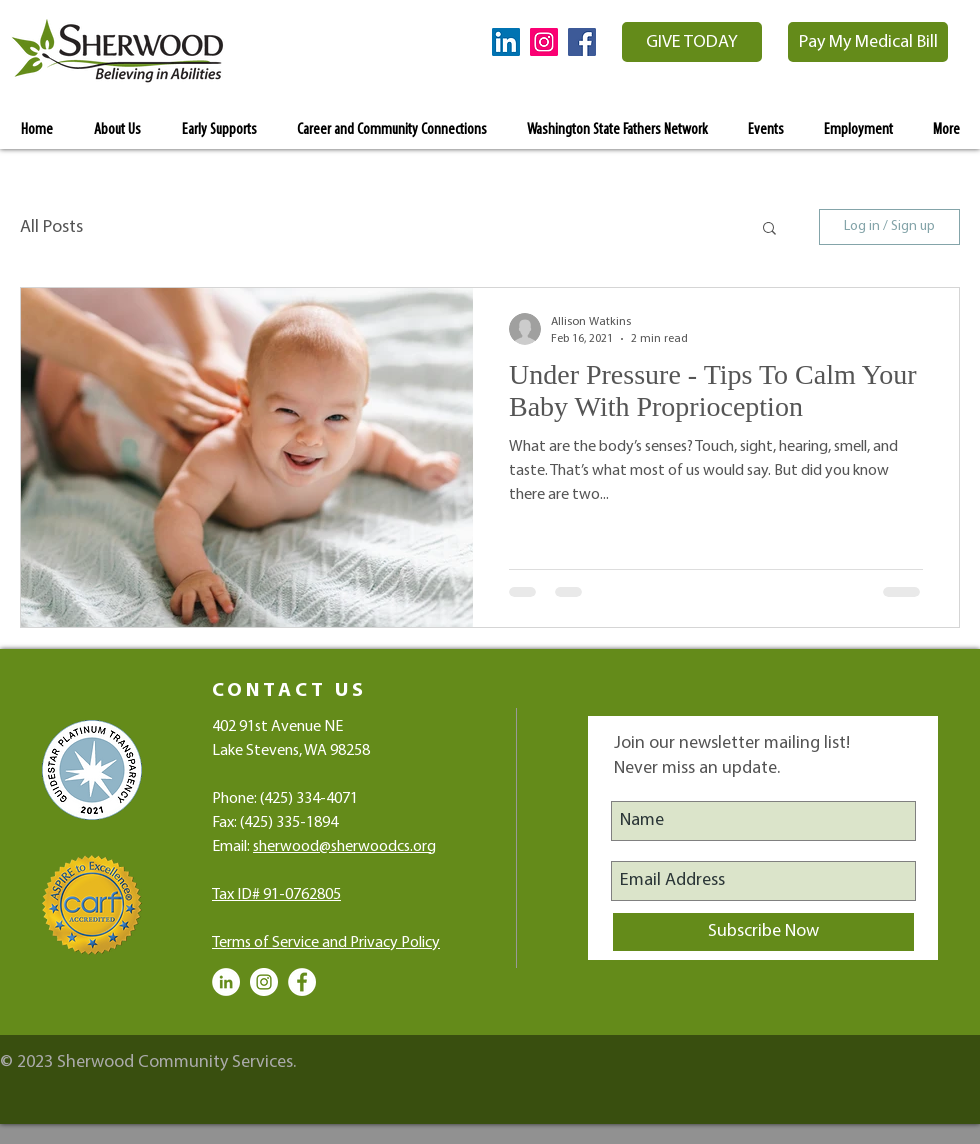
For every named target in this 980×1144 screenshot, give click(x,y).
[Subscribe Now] (763, 932)
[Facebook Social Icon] (582, 42)
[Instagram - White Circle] (264, 982)
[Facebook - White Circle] (302, 982)
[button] (769, 229)
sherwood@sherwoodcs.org (344, 847)
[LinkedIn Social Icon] (506, 42)
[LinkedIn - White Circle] (226, 982)
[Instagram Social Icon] (544, 42)
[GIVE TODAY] (692, 42)
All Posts (51, 227)
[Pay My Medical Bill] (868, 42)
